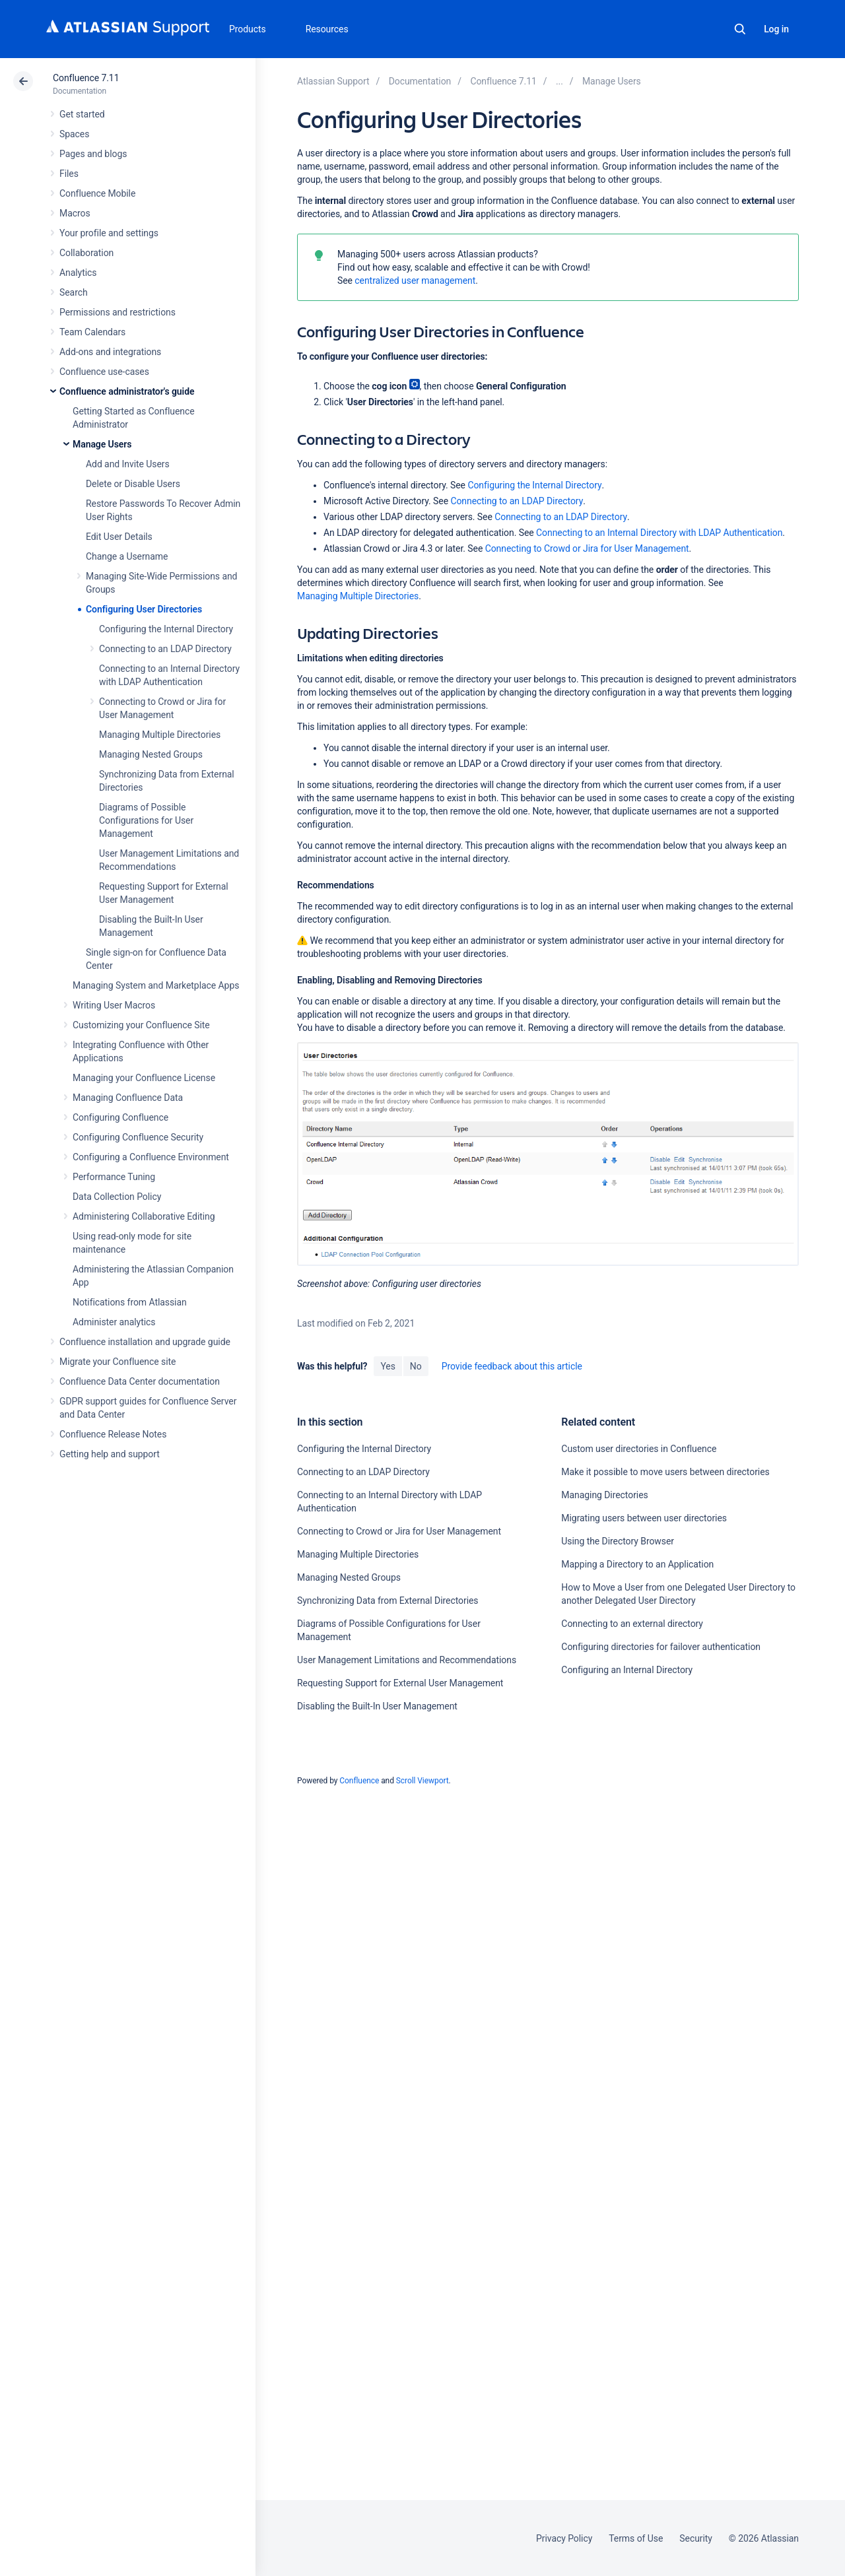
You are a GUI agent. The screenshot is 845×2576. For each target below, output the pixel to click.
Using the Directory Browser (617, 1541)
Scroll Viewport (422, 1780)
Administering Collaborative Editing (144, 1216)
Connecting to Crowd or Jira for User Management (587, 548)
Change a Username (127, 556)
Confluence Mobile (97, 193)
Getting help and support (109, 1454)
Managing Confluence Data (128, 1097)
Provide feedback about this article (512, 1366)
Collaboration (86, 253)
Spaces (74, 134)
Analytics (77, 272)
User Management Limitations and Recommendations (406, 1660)
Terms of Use (636, 2538)
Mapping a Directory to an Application (637, 1564)
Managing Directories (604, 1495)
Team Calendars (92, 332)
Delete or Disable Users (133, 484)
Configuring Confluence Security (138, 1137)
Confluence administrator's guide (126, 391)
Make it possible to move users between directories (665, 1472)
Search (740, 29)
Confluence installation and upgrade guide (144, 1342)
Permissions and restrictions (117, 312)
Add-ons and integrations (110, 352)
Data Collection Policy (117, 1196)
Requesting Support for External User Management (400, 1683)
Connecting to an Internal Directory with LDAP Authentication (659, 532)
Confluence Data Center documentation (139, 1381)
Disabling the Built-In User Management (377, 1706)
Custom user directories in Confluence (638, 1448)
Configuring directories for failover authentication (660, 1646)
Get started (82, 114)
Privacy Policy (564, 2538)
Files (69, 173)
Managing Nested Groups (151, 754)
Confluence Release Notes (112, 1434)
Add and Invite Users (128, 464)
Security (695, 2538)
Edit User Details (119, 536)
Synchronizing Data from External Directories (388, 1600)
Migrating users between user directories (644, 1518)
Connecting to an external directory (632, 1623)
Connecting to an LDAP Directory (165, 649)
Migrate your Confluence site (117, 1361)
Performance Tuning (114, 1177)
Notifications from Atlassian (130, 1302)
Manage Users (102, 444)
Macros (74, 213)
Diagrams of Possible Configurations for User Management (146, 820)
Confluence (359, 1780)
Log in (776, 29)
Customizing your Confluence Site (141, 1025)
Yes (387, 1366)
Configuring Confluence (120, 1117)
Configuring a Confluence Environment (151, 1157)
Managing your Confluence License (144, 1078)
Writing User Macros (114, 1005)
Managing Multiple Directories (159, 734)
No (416, 1366)
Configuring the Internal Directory (166, 629)
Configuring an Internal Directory (627, 1670)
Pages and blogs (93, 154)
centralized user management (415, 280)
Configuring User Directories (144, 609)
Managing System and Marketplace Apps (156, 985)
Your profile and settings (108, 233)
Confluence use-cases (104, 371)
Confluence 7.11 (86, 78)
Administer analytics (114, 1322)
